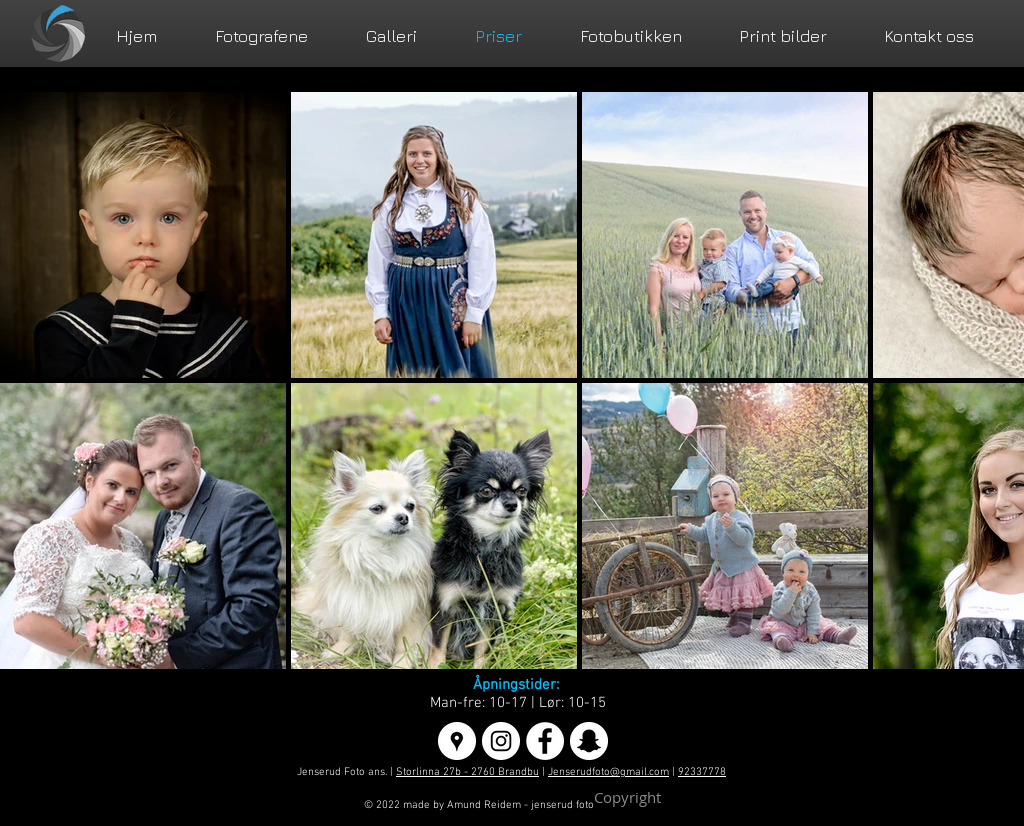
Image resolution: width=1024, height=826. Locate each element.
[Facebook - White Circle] (545, 741)
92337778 (702, 772)
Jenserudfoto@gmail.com (608, 772)
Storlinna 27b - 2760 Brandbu (467, 772)
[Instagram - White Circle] (501, 741)
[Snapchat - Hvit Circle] (589, 741)
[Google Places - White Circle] (457, 741)
